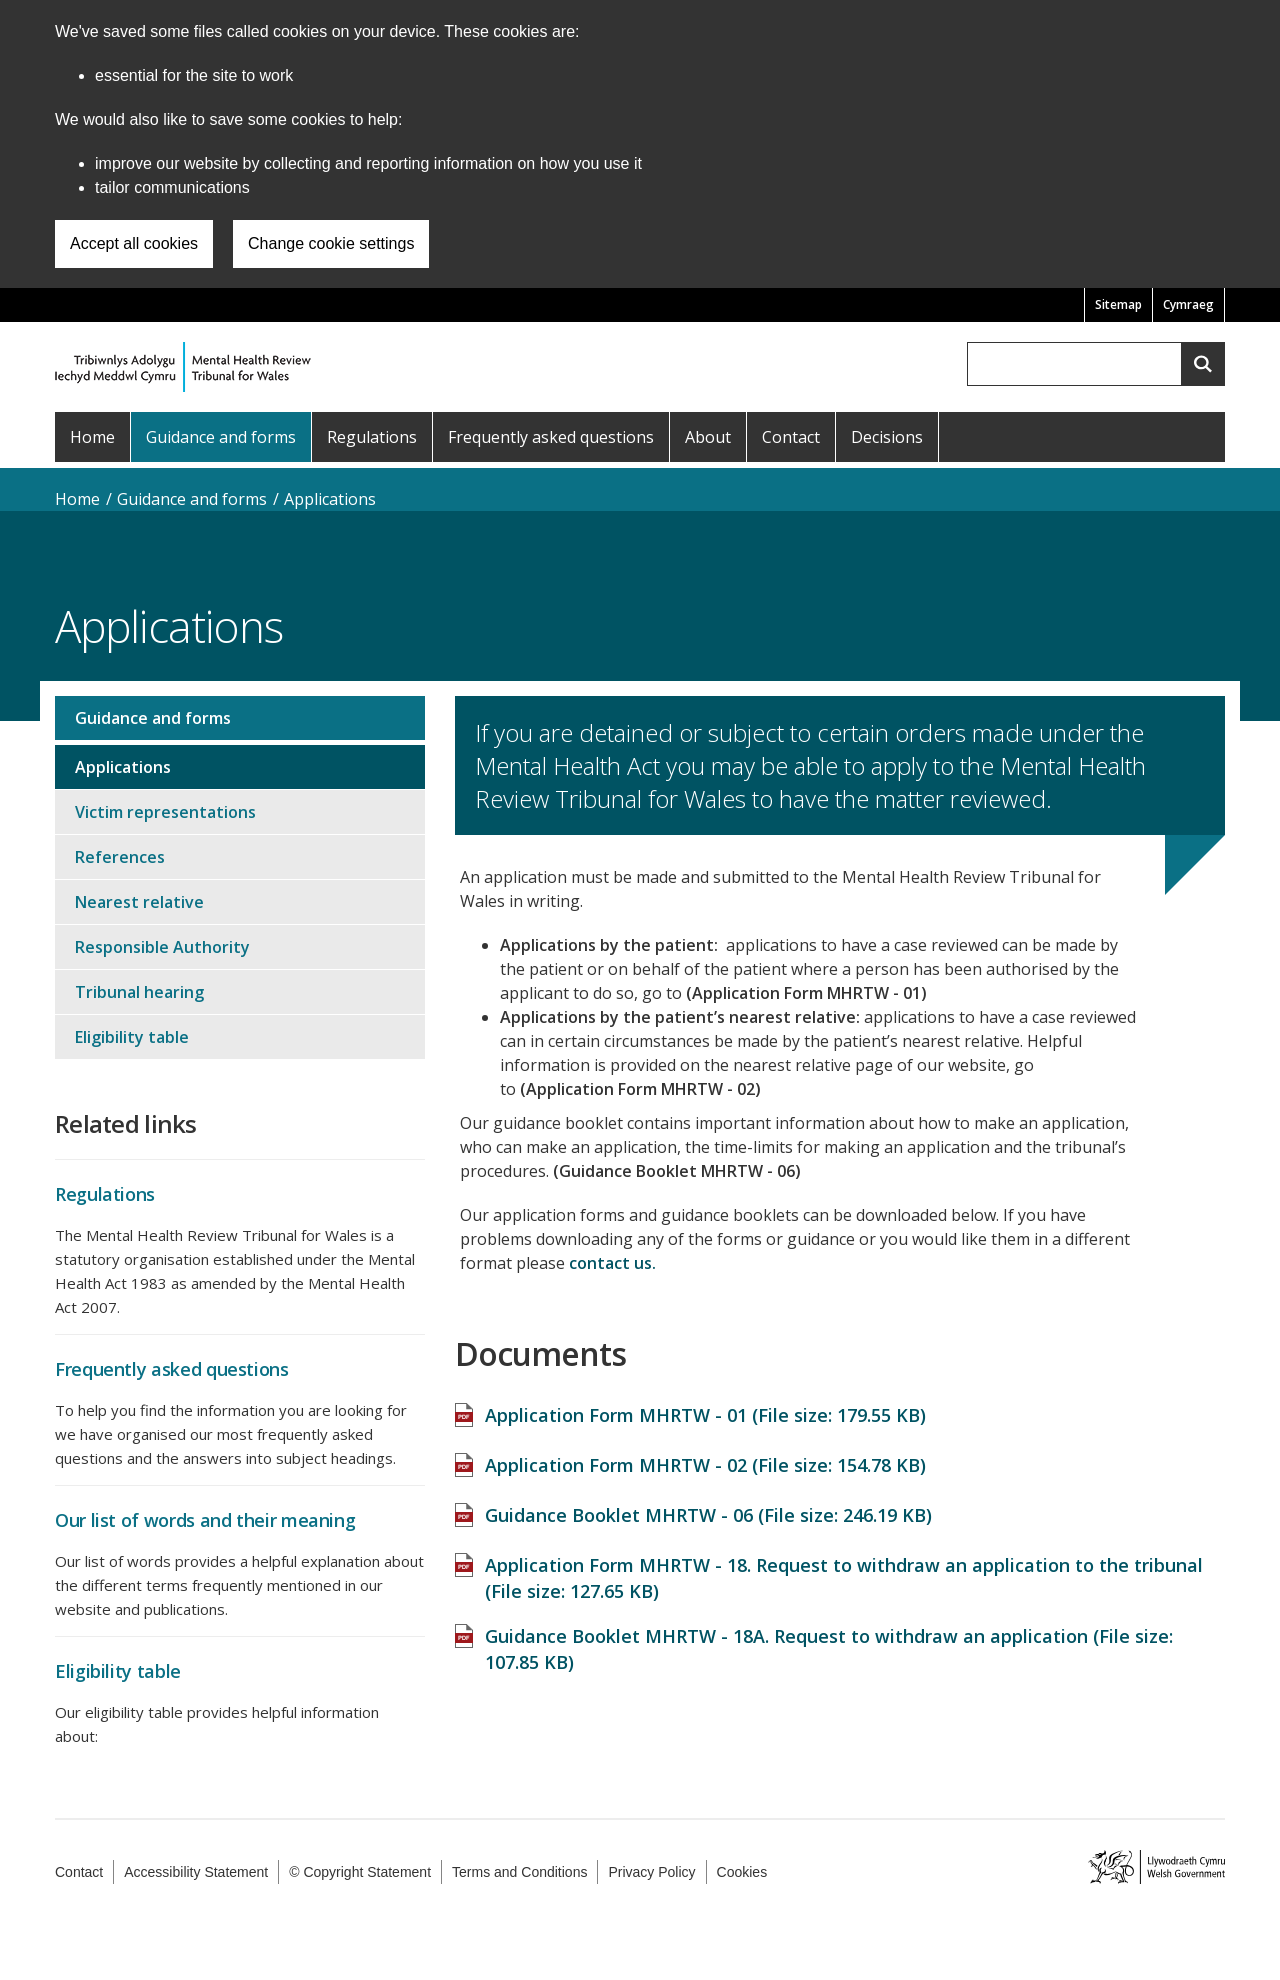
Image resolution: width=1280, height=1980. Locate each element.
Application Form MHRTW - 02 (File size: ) (705, 1455)
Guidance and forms (221, 437)
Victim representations (165, 812)
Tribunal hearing (139, 992)
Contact (791, 437)
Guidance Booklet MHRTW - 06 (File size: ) (708, 1505)
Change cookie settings (331, 243)
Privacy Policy (651, 1872)
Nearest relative (139, 902)
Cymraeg (1188, 304)
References (120, 857)
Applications (330, 499)
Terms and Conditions (519, 1872)
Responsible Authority (162, 947)
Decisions (887, 437)
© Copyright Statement (360, 1872)
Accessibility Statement (196, 1872)
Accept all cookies (134, 243)
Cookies (742, 1872)
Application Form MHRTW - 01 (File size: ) (705, 1405)
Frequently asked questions (551, 437)
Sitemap (1118, 304)
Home (92, 437)
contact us (610, 1263)
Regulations (372, 437)
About (708, 437)
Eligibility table (132, 1037)
